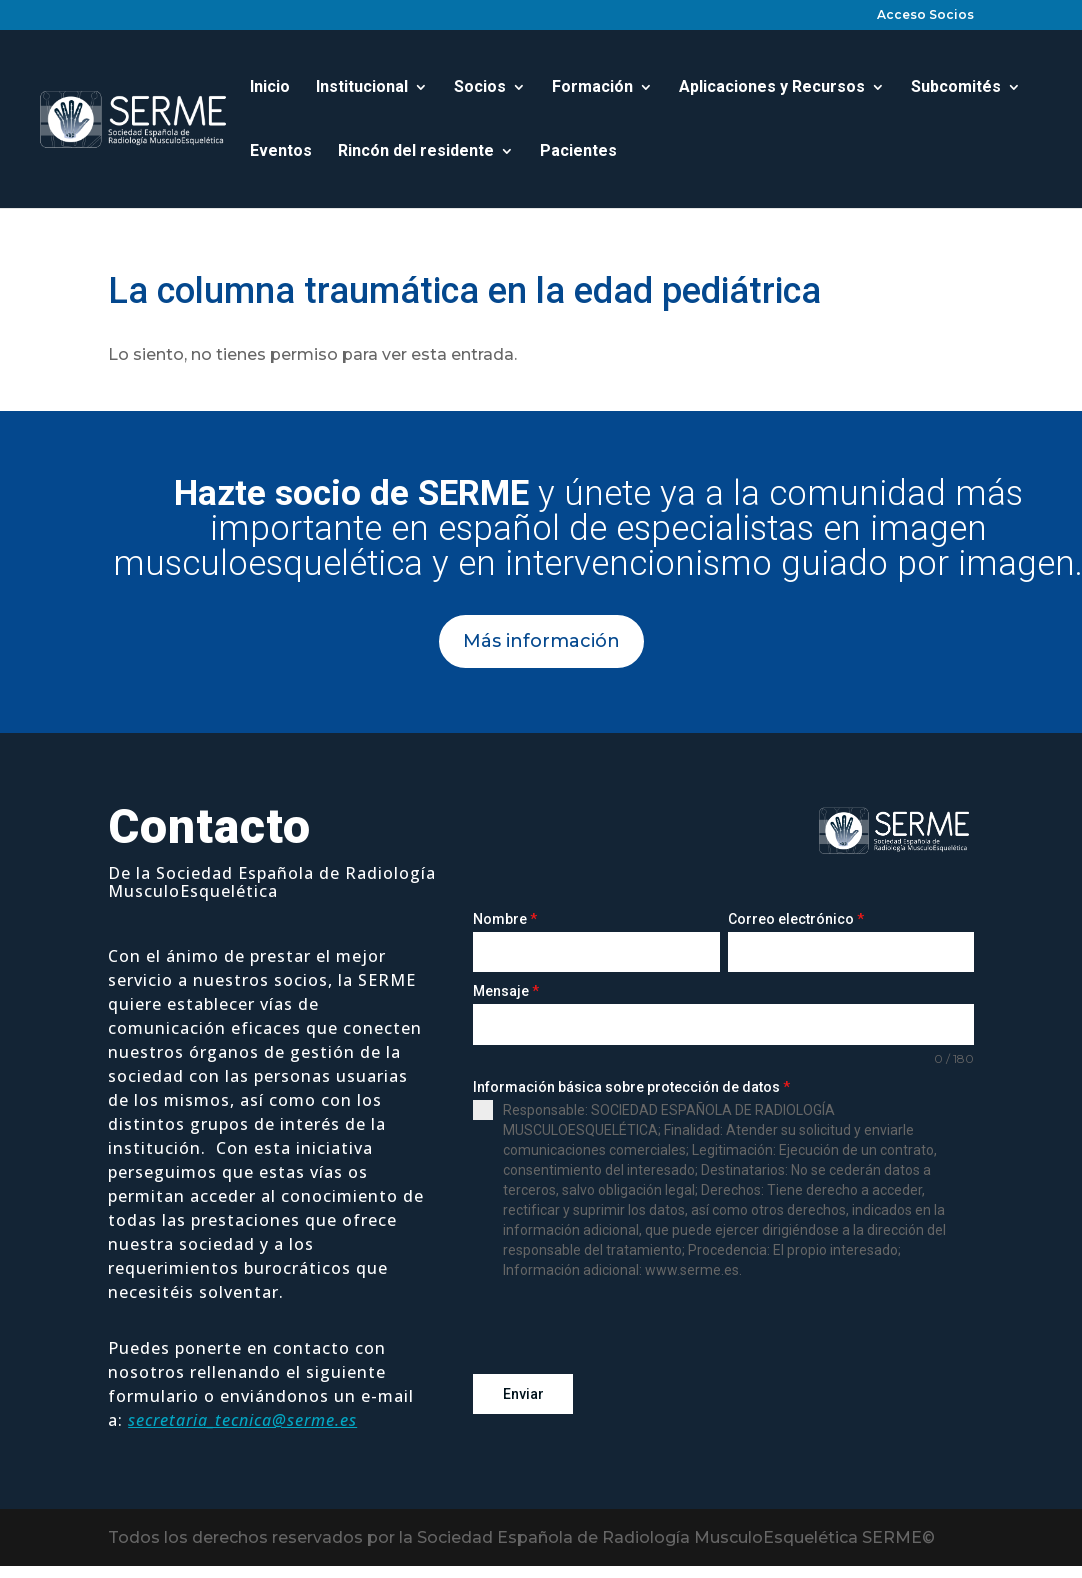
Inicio (270, 88)
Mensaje (506, 991)
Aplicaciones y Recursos (772, 88)
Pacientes (578, 152)
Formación (592, 88)
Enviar (523, 1394)
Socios (480, 88)
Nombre (505, 919)
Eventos (281, 152)
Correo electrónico (796, 919)
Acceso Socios (925, 15)
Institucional (362, 88)
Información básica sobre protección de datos (631, 1087)
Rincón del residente (416, 152)
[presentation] (625, 1327)
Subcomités (956, 88)
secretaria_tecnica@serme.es (242, 1420)
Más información (541, 641)
